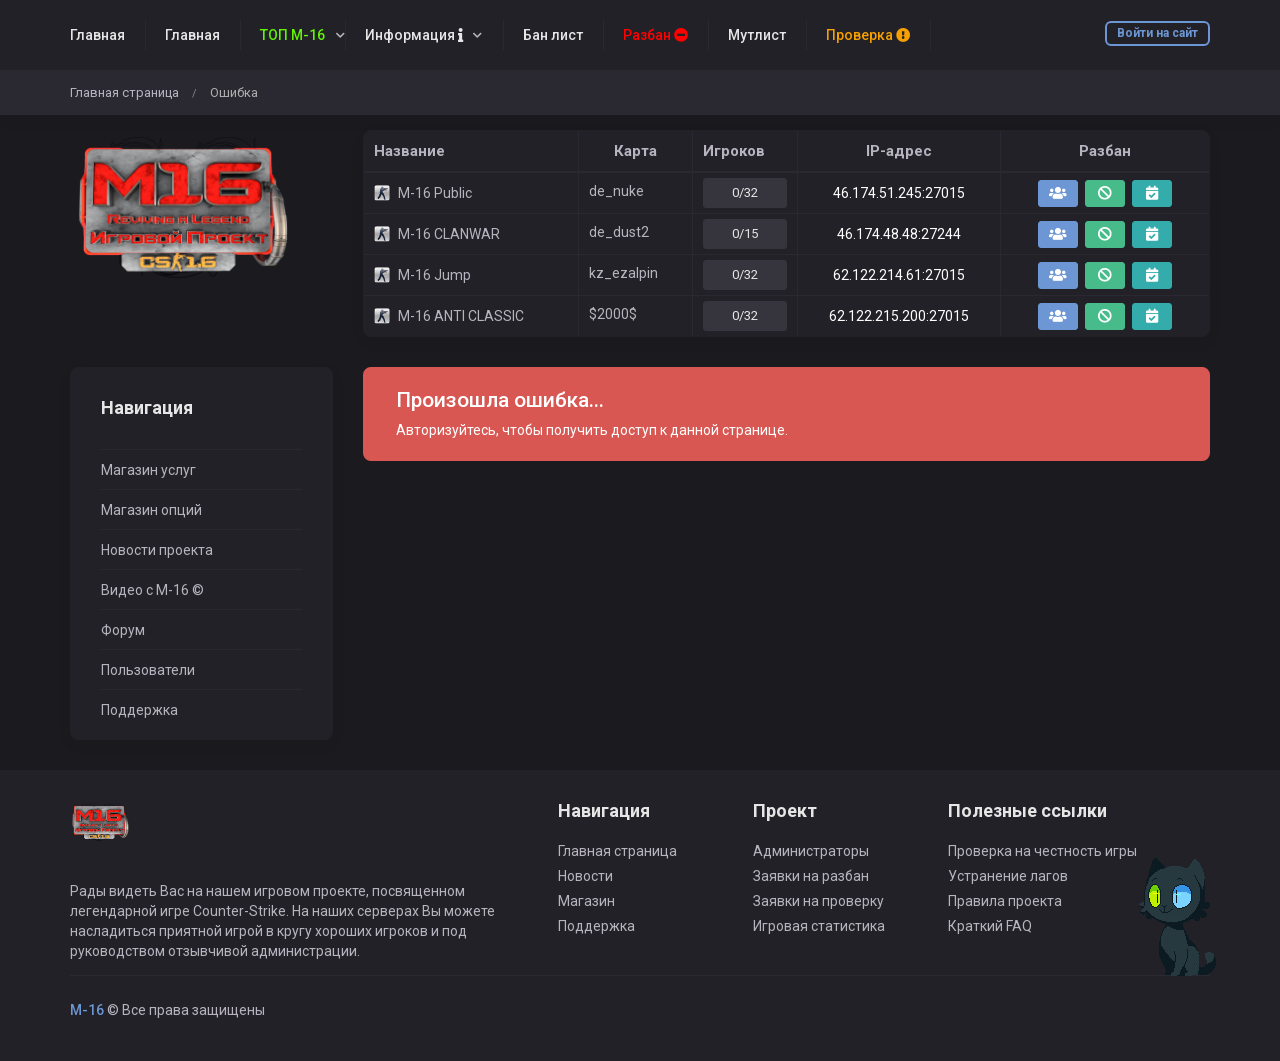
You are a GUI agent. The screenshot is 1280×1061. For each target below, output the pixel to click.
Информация (414, 35)
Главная (97, 35)
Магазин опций (151, 510)
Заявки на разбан (811, 876)
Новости (585, 876)
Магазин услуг (148, 470)
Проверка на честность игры (1042, 851)
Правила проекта (1005, 901)
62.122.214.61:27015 (899, 275)
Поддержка (139, 710)
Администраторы (811, 851)
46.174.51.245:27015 (899, 193)
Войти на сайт (1157, 33)
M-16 (87, 1010)
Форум (123, 630)
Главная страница (124, 92)
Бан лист (553, 35)
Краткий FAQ (990, 926)
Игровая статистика (819, 926)
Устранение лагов (1008, 876)
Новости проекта (157, 550)
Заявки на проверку (818, 901)
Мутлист (757, 35)
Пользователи (148, 670)
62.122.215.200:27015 (899, 316)
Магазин (586, 901)
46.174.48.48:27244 (899, 234)
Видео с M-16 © (152, 590)
